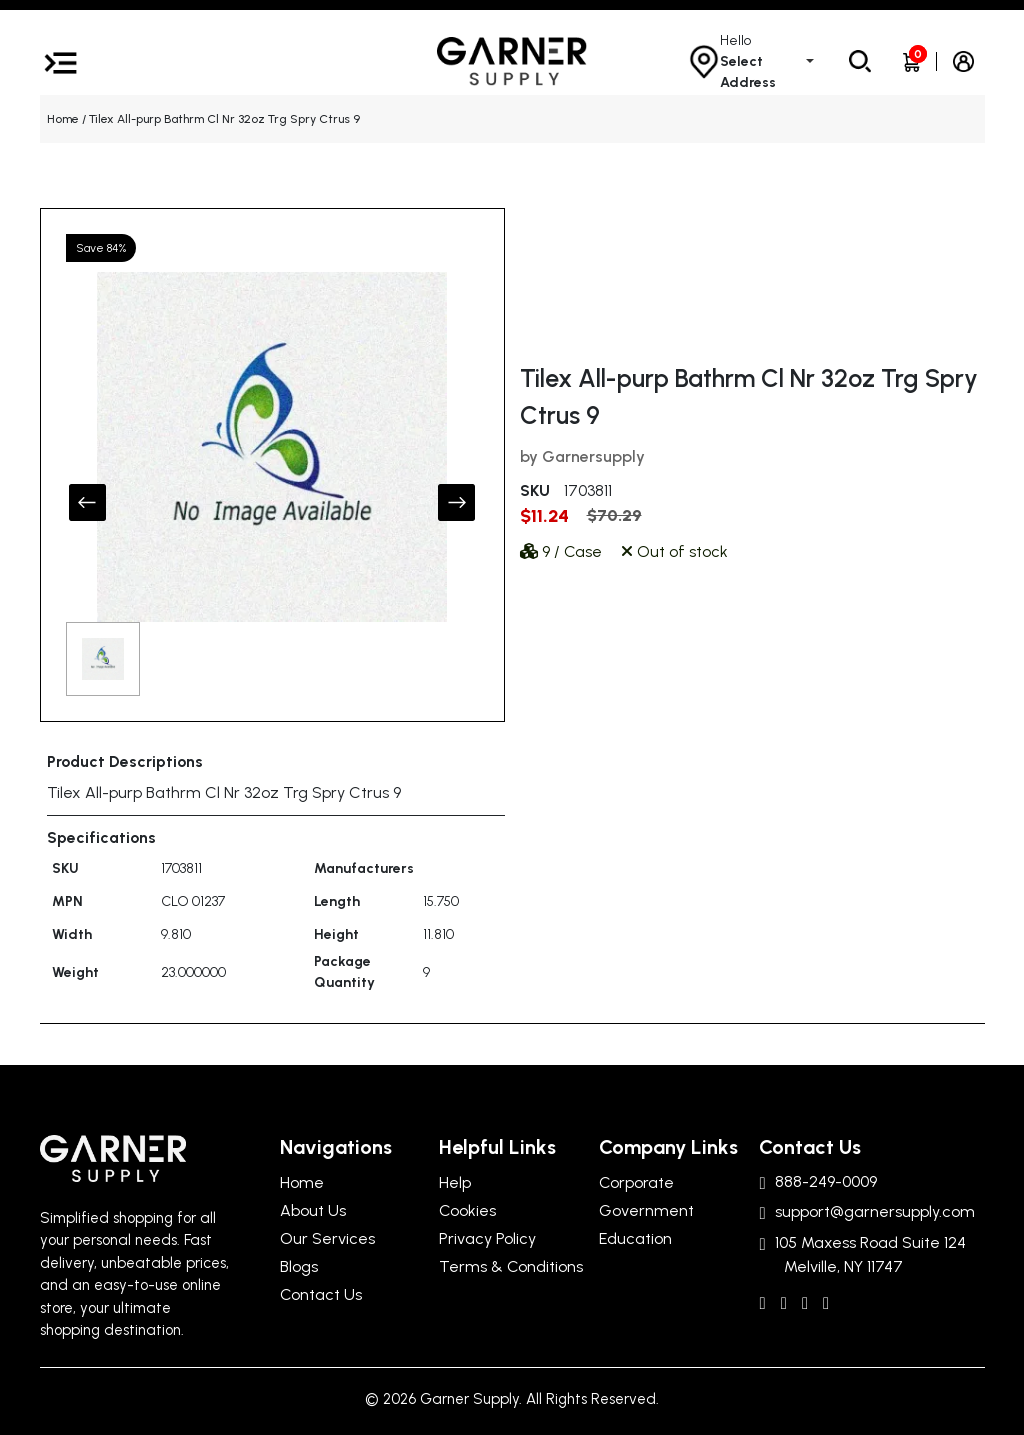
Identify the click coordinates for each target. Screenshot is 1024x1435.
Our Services (327, 1238)
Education (635, 1238)
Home (63, 119)
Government (646, 1210)
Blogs (299, 1266)
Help (455, 1182)
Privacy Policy (487, 1238)
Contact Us (321, 1294)
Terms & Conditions (511, 1266)
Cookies (467, 1210)
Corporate (636, 1182)
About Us (313, 1210)
